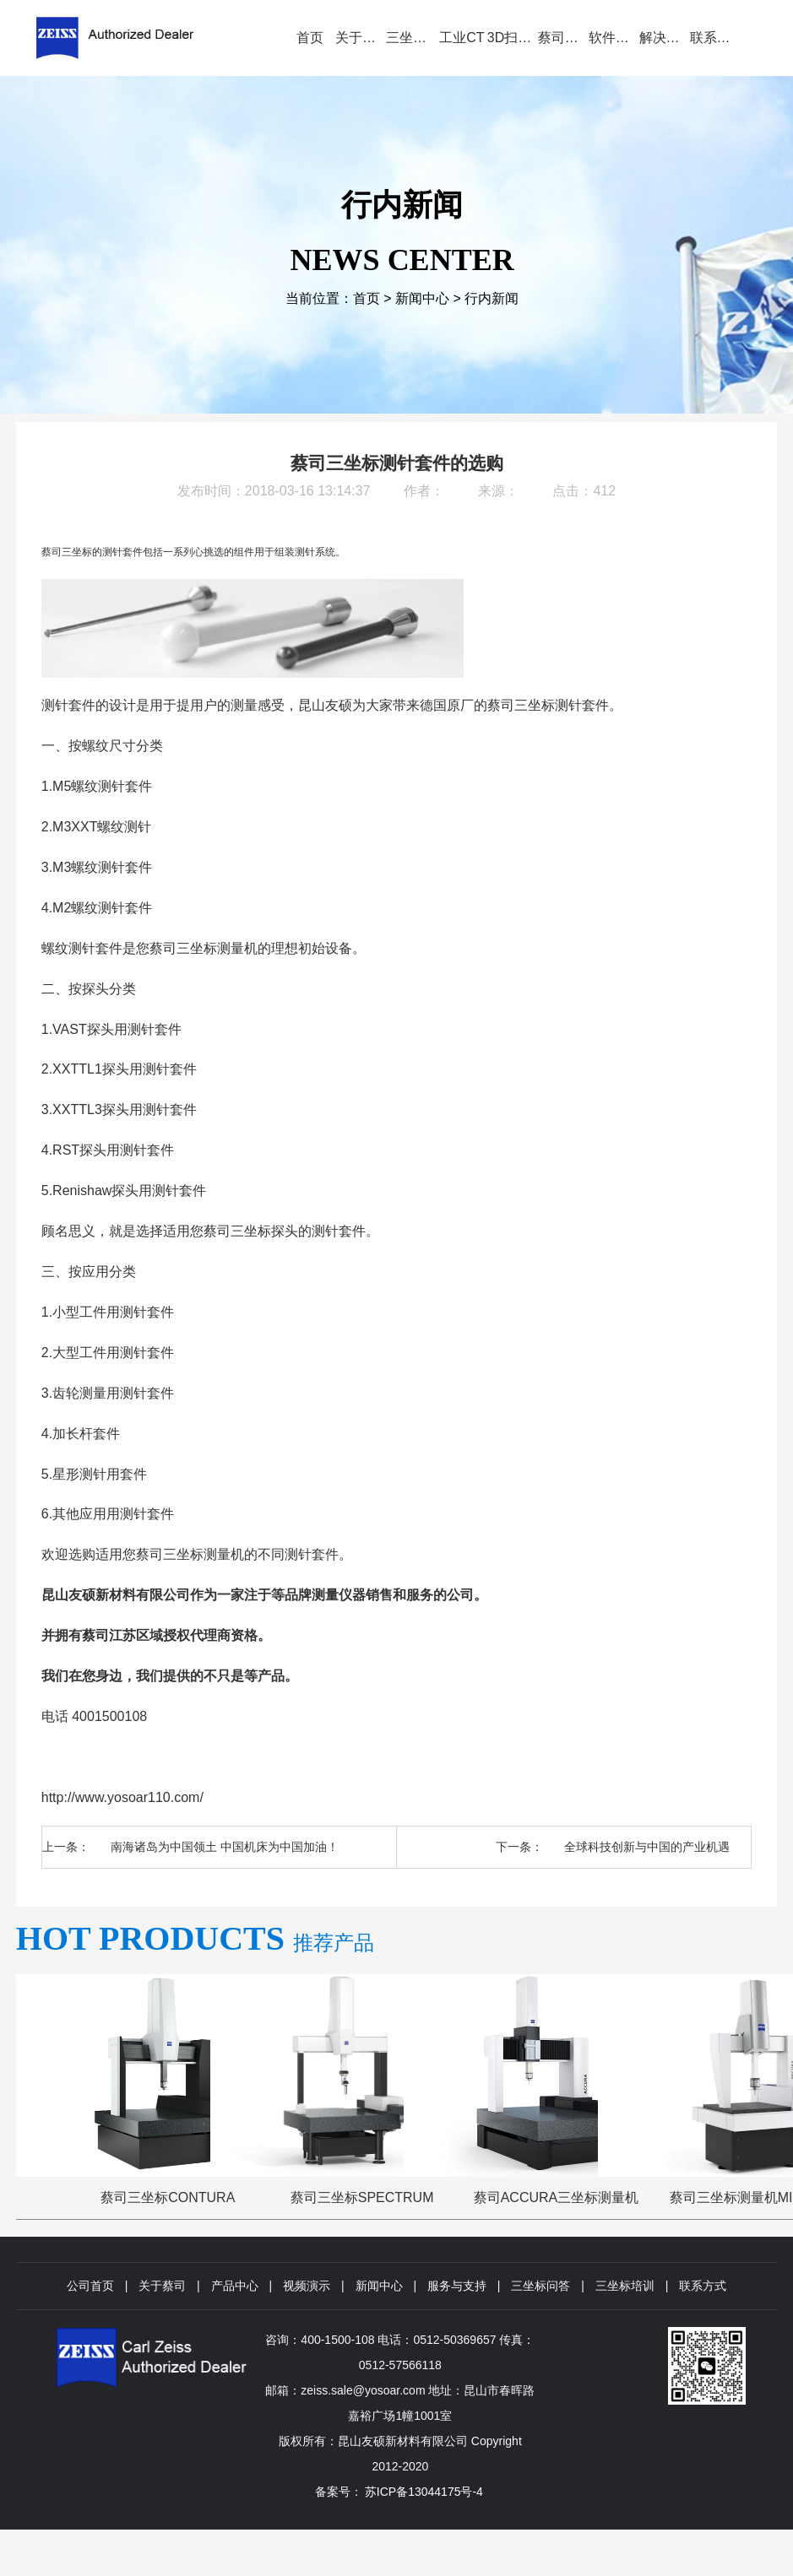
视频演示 (306, 2285)
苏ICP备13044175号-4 (424, 2491)
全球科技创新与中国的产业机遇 (647, 1847)
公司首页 (90, 2285)
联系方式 (702, 2285)
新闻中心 (422, 298)
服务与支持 (456, 2285)
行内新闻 (491, 298)
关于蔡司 (162, 2285)
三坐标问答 (540, 2285)
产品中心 (234, 2285)
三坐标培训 (624, 2285)
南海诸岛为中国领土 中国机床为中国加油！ (225, 1847)
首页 (366, 298)
